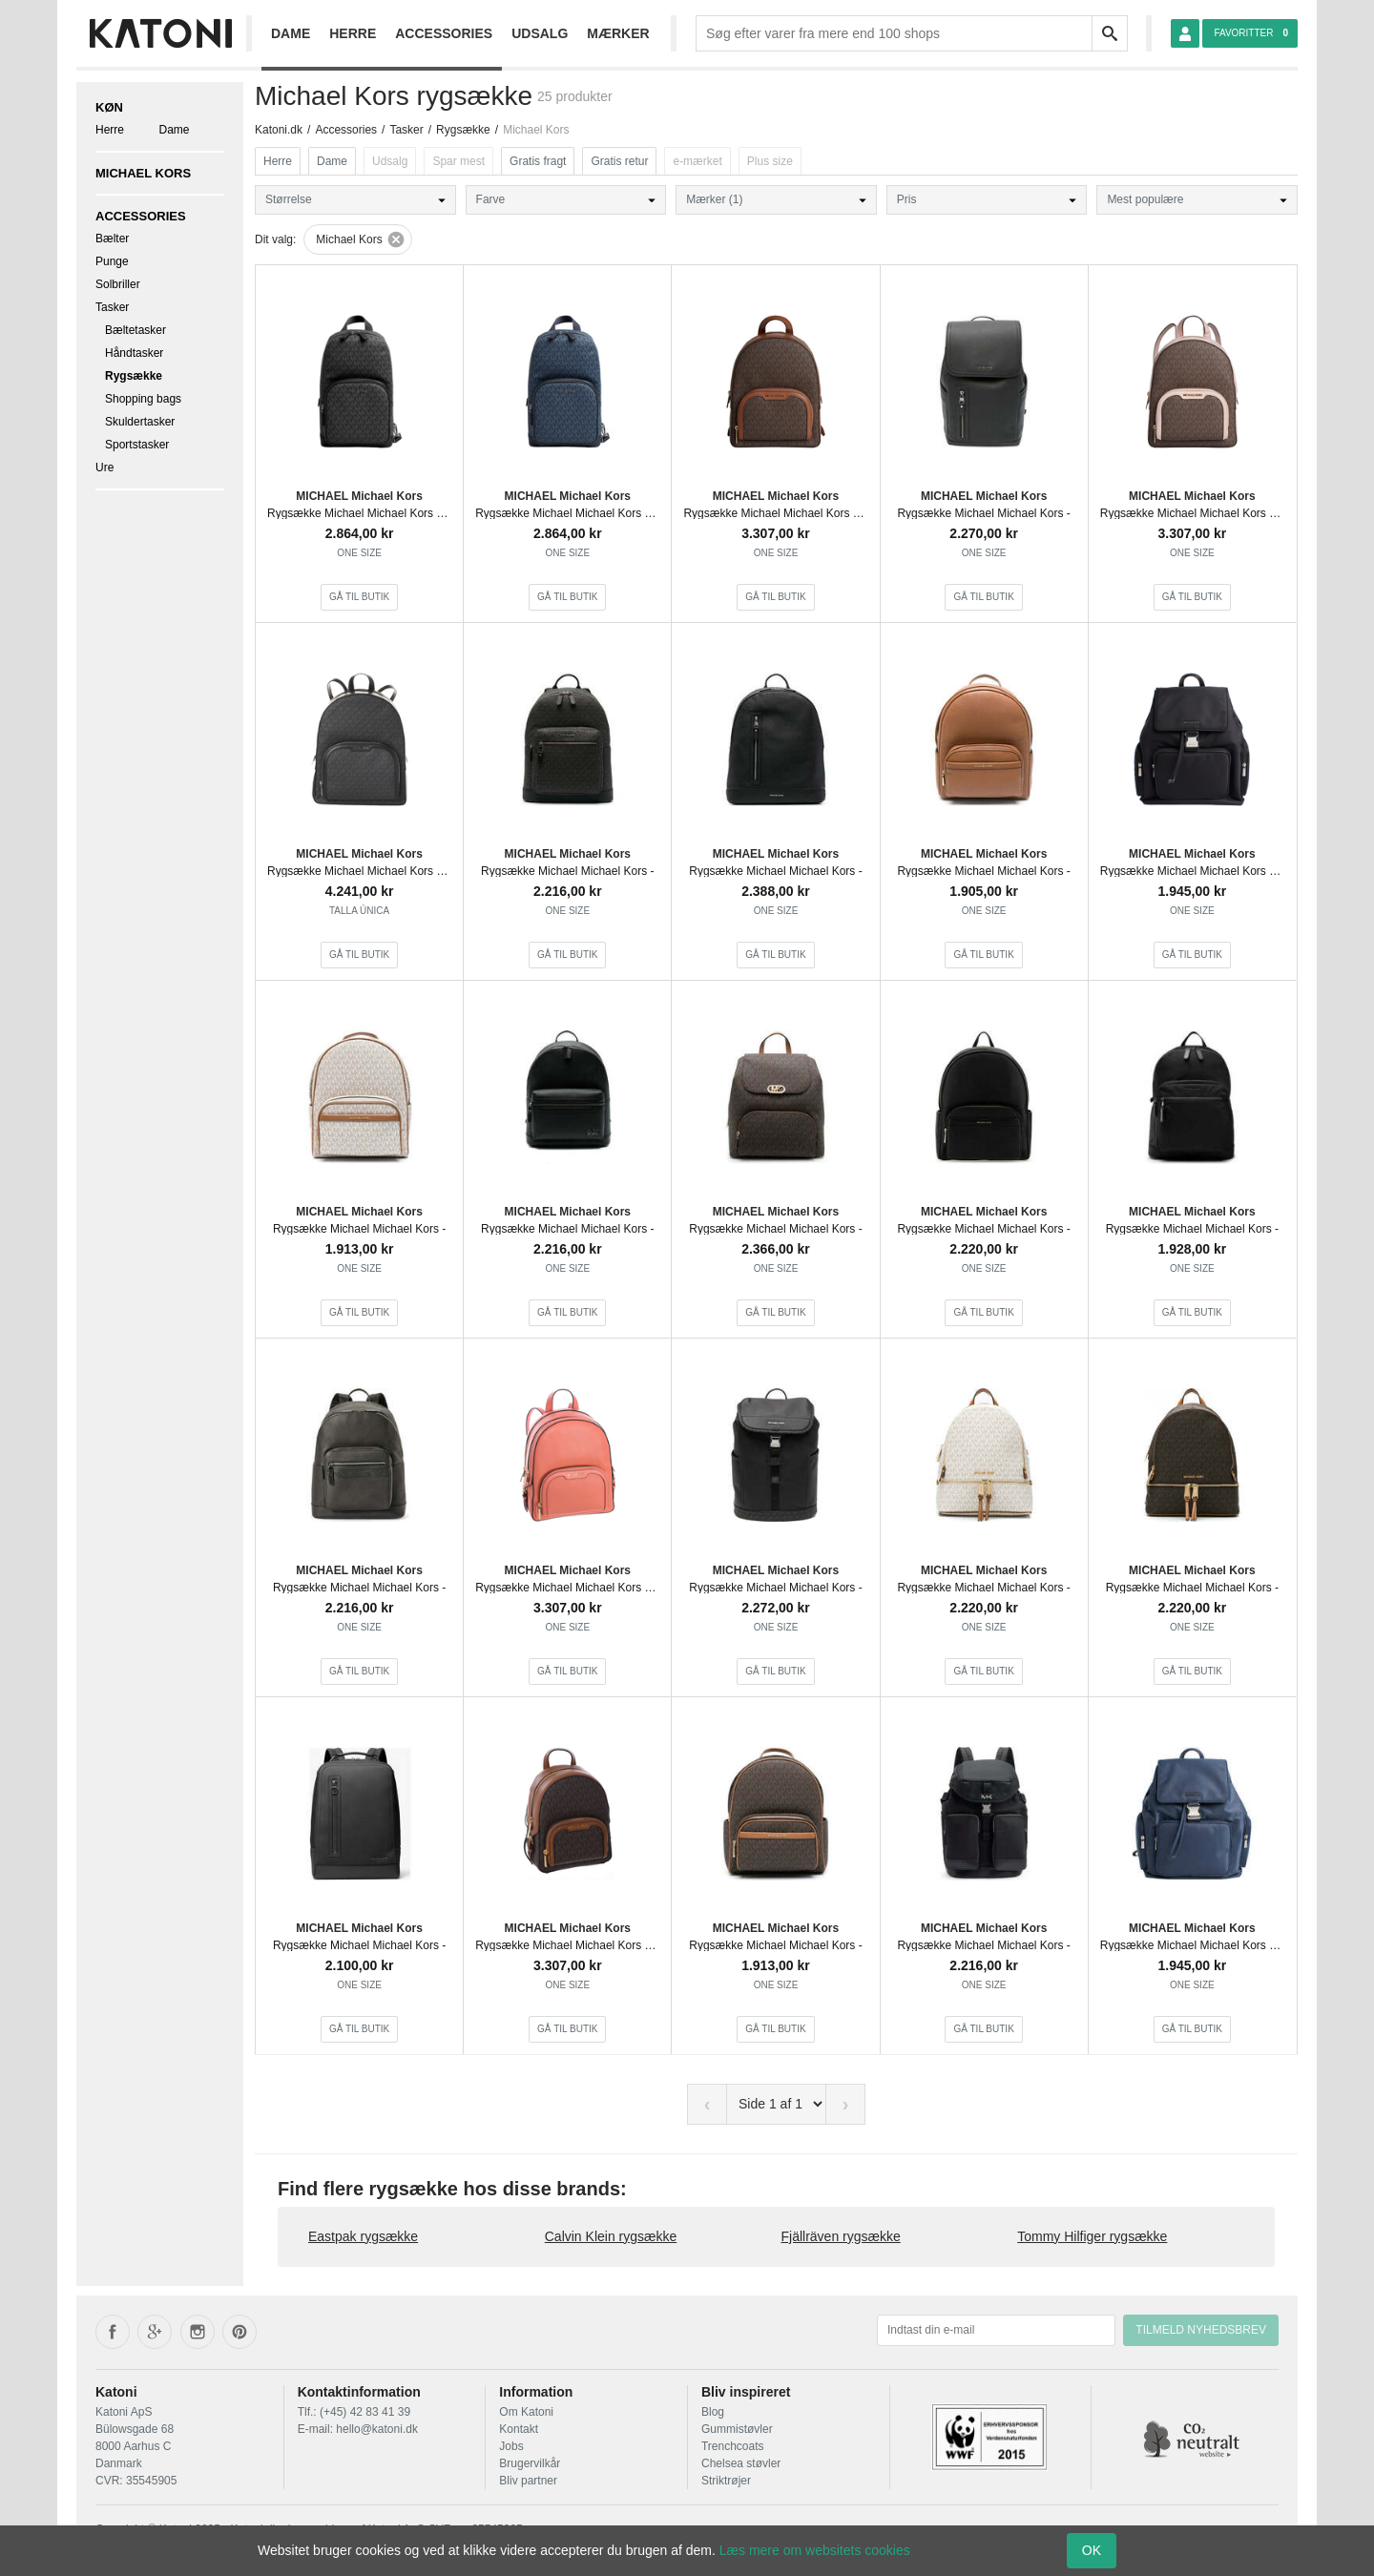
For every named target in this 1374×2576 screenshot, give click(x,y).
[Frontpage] (160, 33)
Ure (104, 467)
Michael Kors (143, 173)
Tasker (112, 307)
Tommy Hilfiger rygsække (1092, 2236)
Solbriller (117, 284)
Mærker (618, 33)
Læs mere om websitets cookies (814, 2550)
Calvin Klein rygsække (611, 2236)
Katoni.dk (278, 129)
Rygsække (133, 376)
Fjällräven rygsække (841, 2236)
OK (1091, 2550)
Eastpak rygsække (363, 2236)
